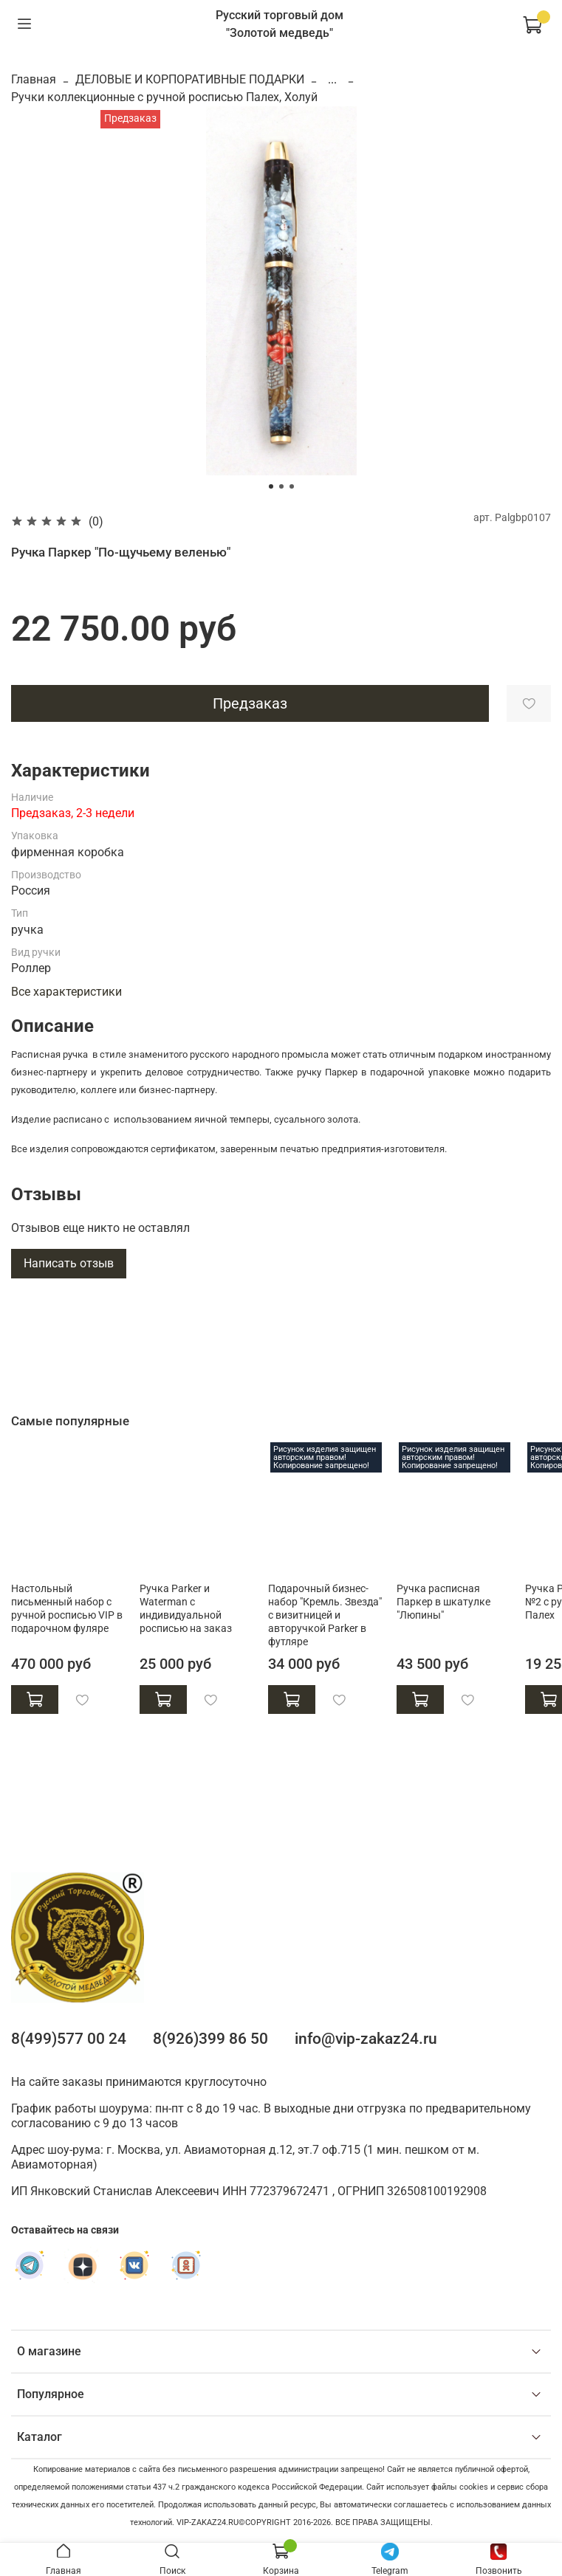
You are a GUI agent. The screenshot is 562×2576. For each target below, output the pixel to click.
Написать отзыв (69, 1263)
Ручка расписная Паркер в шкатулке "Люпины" (443, 1601)
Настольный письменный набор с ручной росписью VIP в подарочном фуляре (67, 1608)
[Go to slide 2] (281, 486)
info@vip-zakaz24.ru (366, 2039)
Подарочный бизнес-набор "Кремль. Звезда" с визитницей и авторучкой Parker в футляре (325, 1614)
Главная (33, 79)
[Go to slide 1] (271, 486)
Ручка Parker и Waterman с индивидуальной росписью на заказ (186, 1608)
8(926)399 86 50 (210, 2039)
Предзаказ (250, 703)
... (332, 79)
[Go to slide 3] (291, 486)
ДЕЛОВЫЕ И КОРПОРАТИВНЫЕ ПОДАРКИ (189, 79)
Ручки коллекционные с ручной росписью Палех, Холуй (164, 97)
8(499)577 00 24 (68, 2039)
